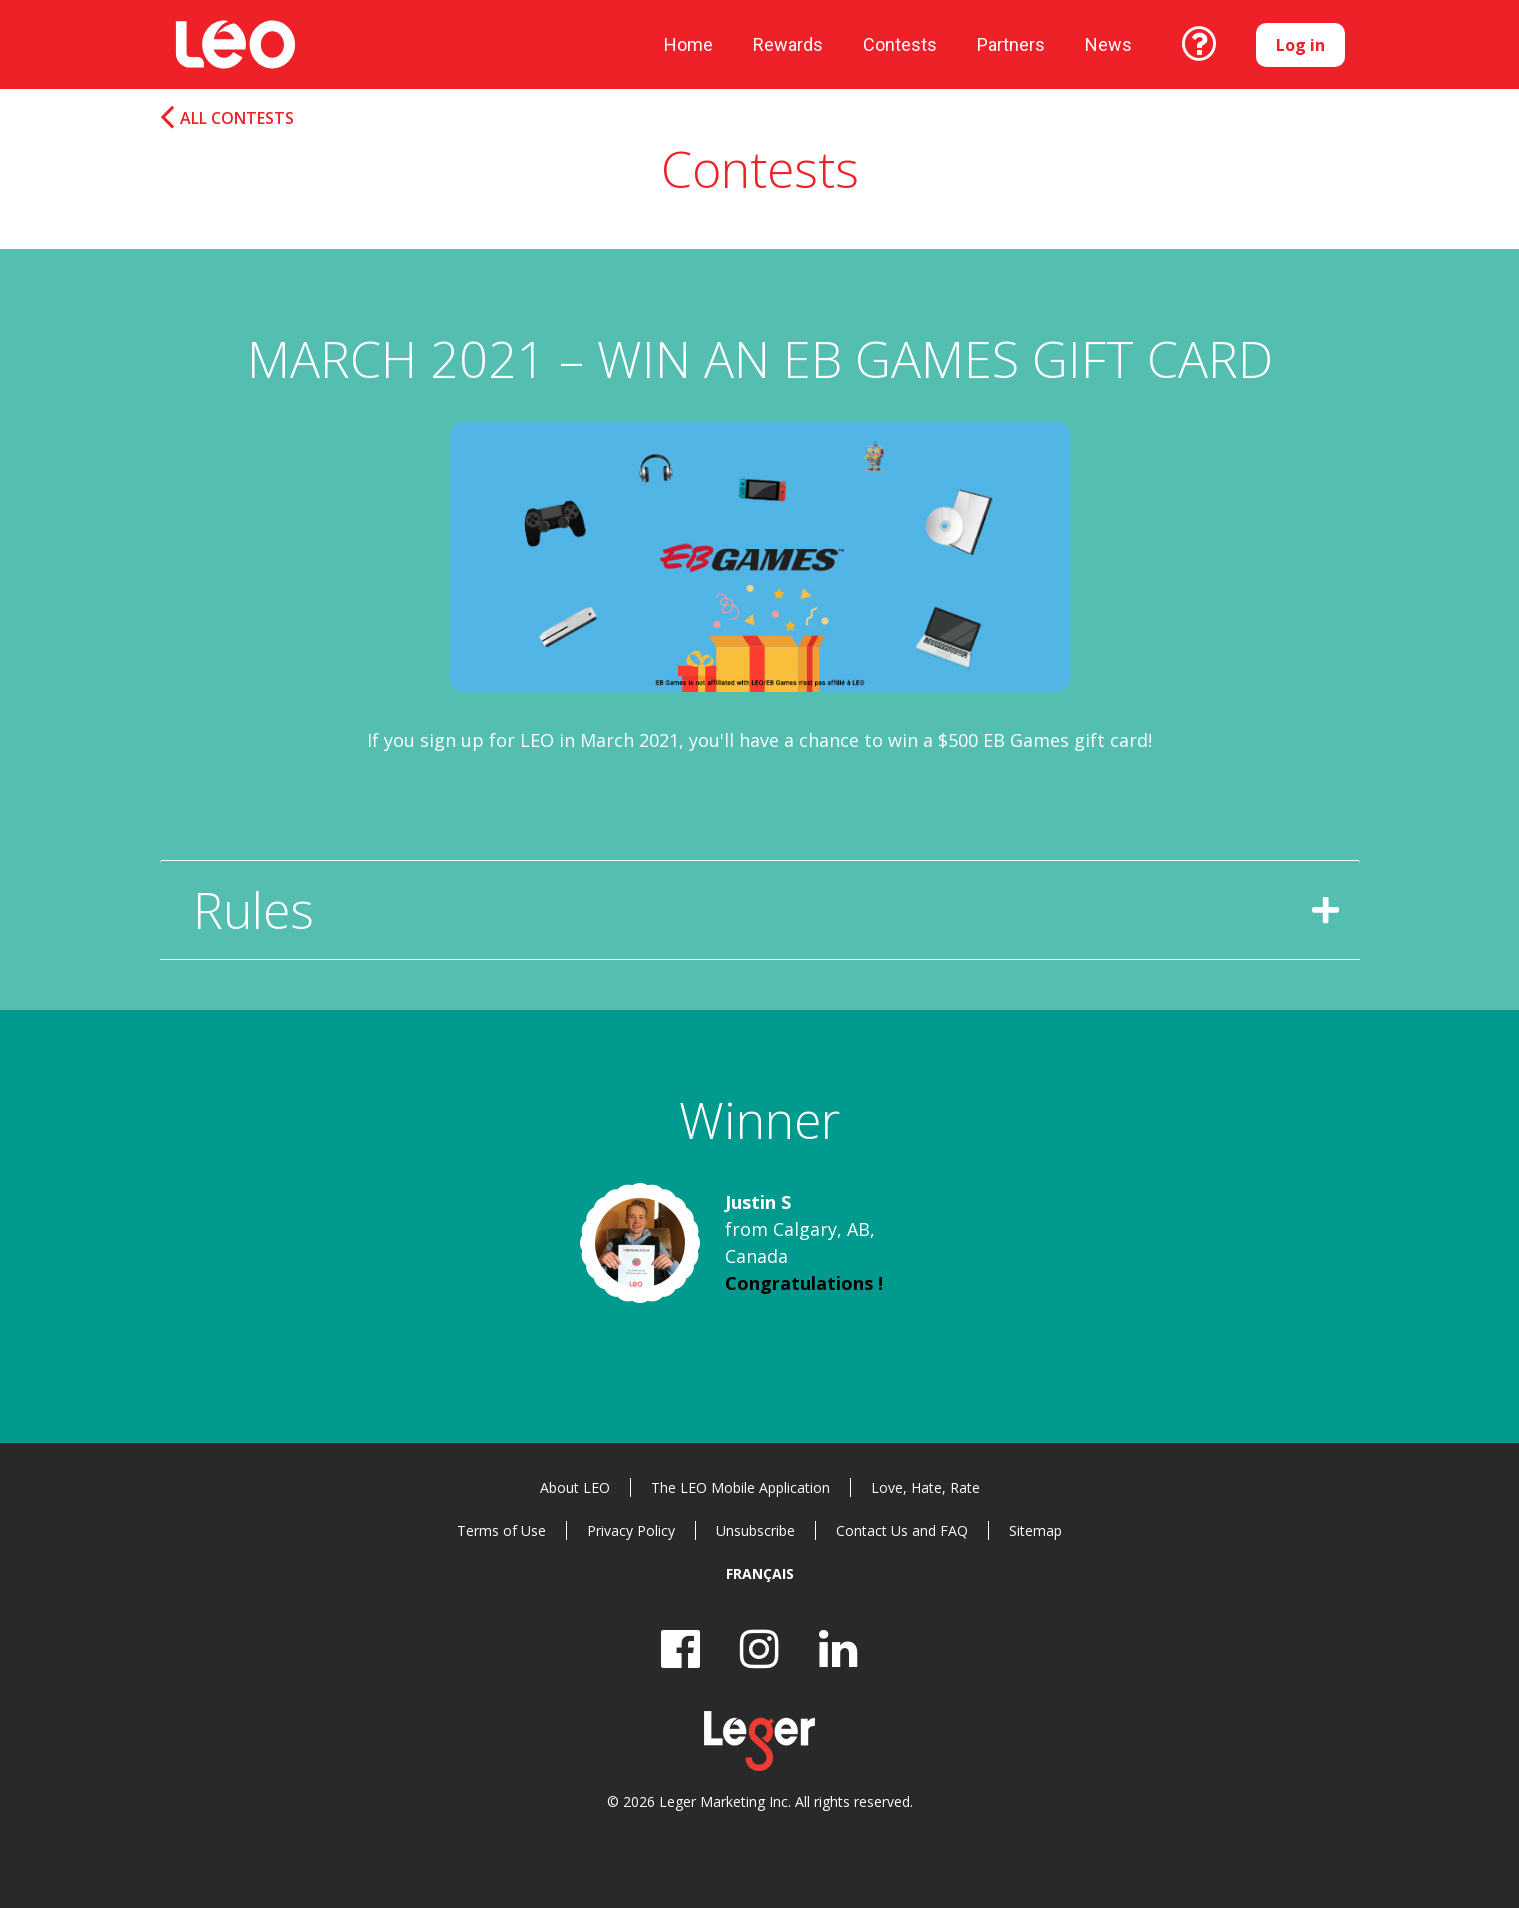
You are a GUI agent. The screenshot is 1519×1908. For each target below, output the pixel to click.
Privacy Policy (631, 1530)
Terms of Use (501, 1530)
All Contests (237, 118)
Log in (1300, 45)
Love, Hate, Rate (925, 1487)
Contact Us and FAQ (902, 1530)
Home (688, 44)
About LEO (575, 1487)
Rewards (788, 44)
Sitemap (1035, 1530)
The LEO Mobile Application (740, 1487)
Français (760, 1573)
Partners (1011, 44)
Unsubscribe (755, 1530)
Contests (900, 44)
